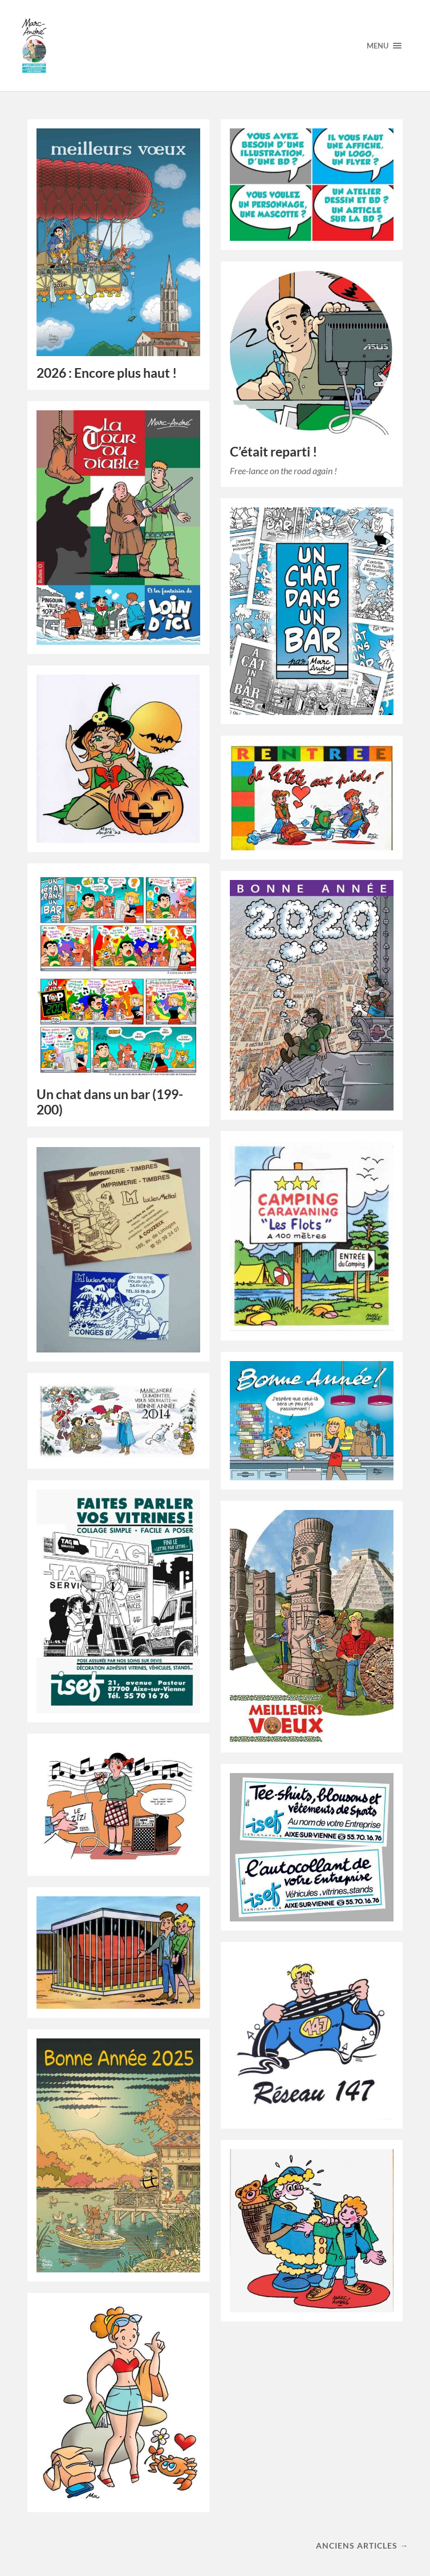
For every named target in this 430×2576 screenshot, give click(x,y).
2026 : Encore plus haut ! (106, 373)
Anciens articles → (362, 2545)
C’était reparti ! (273, 451)
